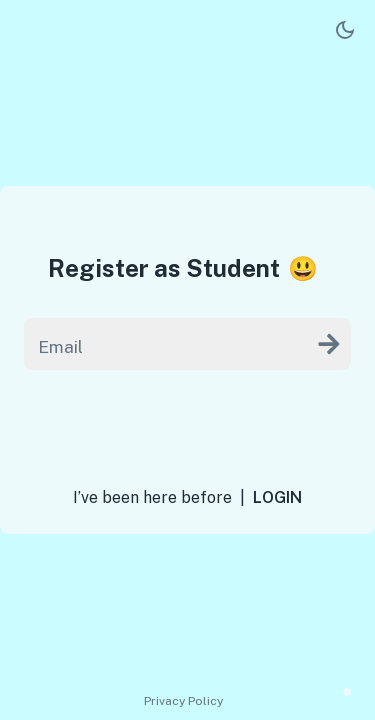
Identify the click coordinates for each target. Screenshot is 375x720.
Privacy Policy (183, 701)
